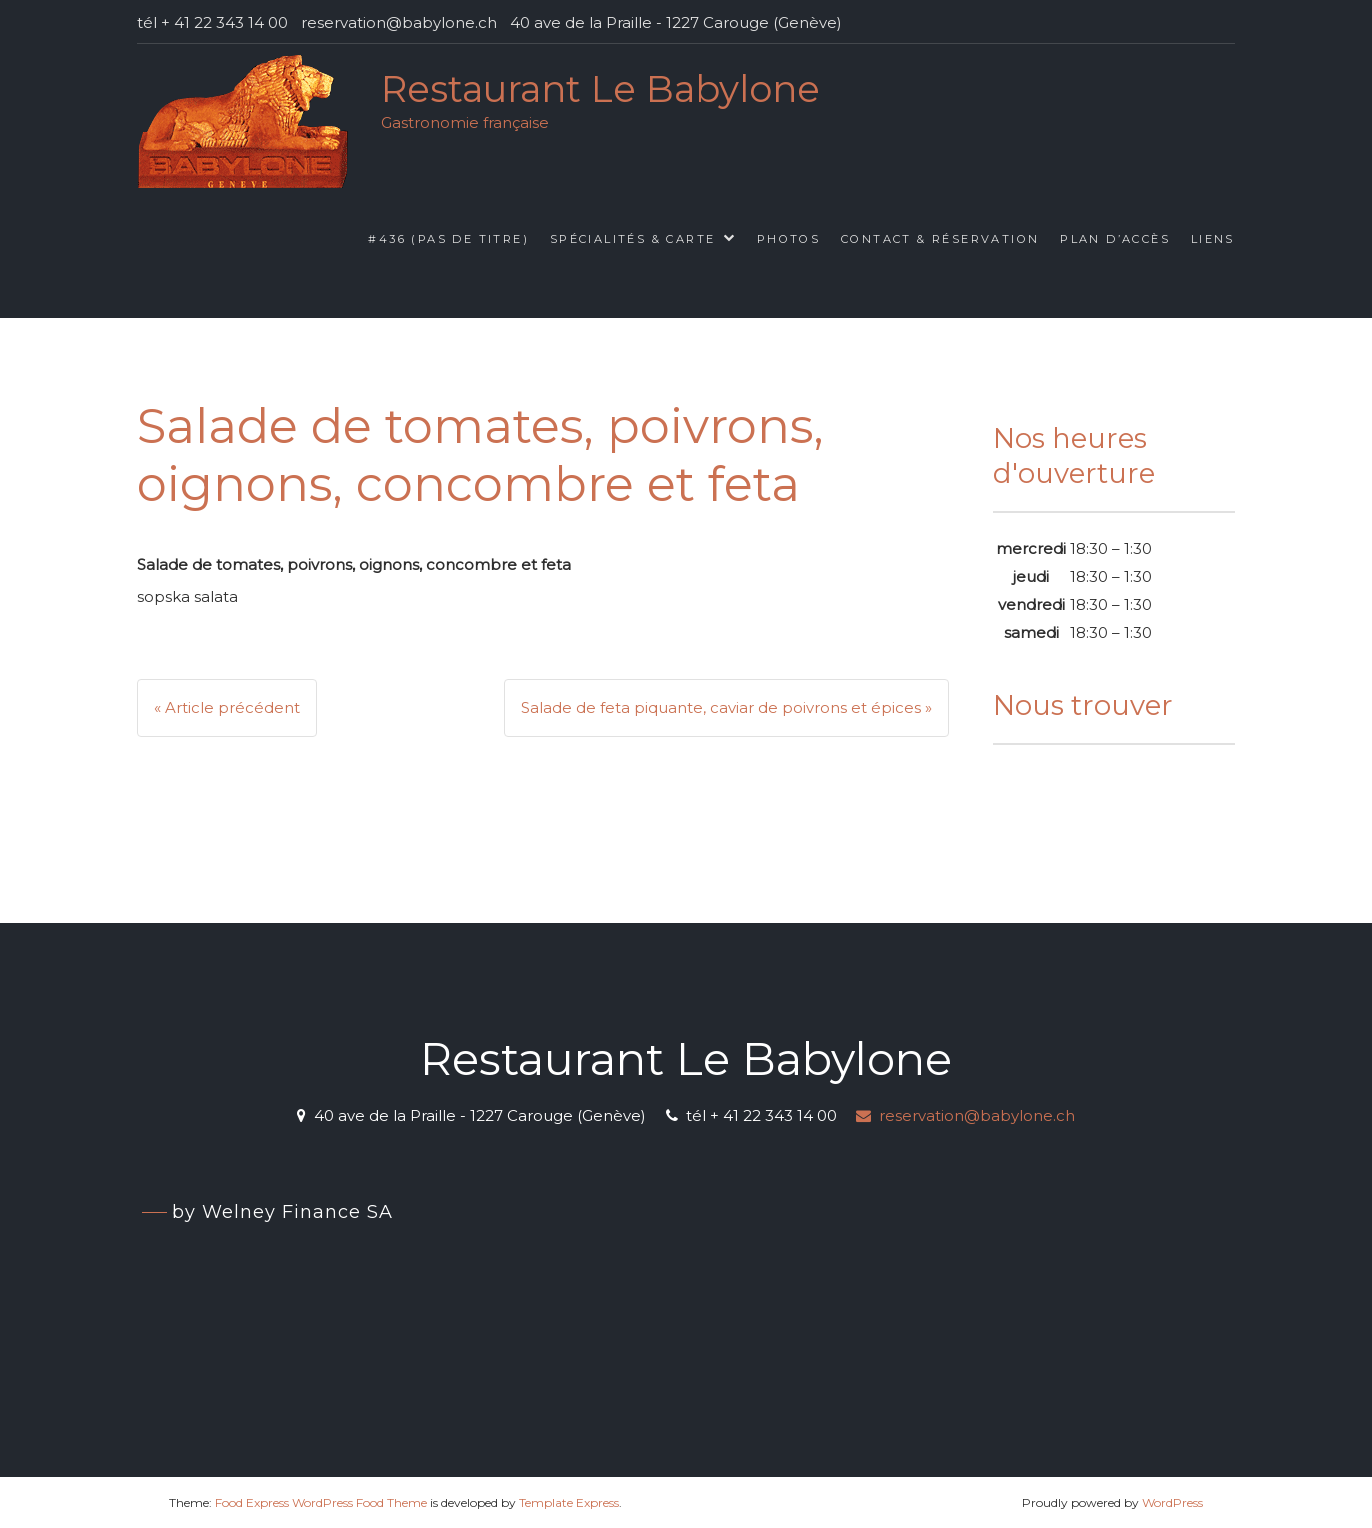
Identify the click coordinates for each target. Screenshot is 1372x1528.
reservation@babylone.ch (965, 1115)
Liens (1213, 239)
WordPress (1172, 1502)
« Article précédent (227, 707)
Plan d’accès (1115, 239)
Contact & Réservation (940, 239)
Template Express (569, 1502)
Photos (788, 239)
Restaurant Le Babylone (600, 88)
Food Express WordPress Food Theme (321, 1502)
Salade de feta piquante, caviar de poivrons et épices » (726, 707)
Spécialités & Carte (633, 239)
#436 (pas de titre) (448, 239)
